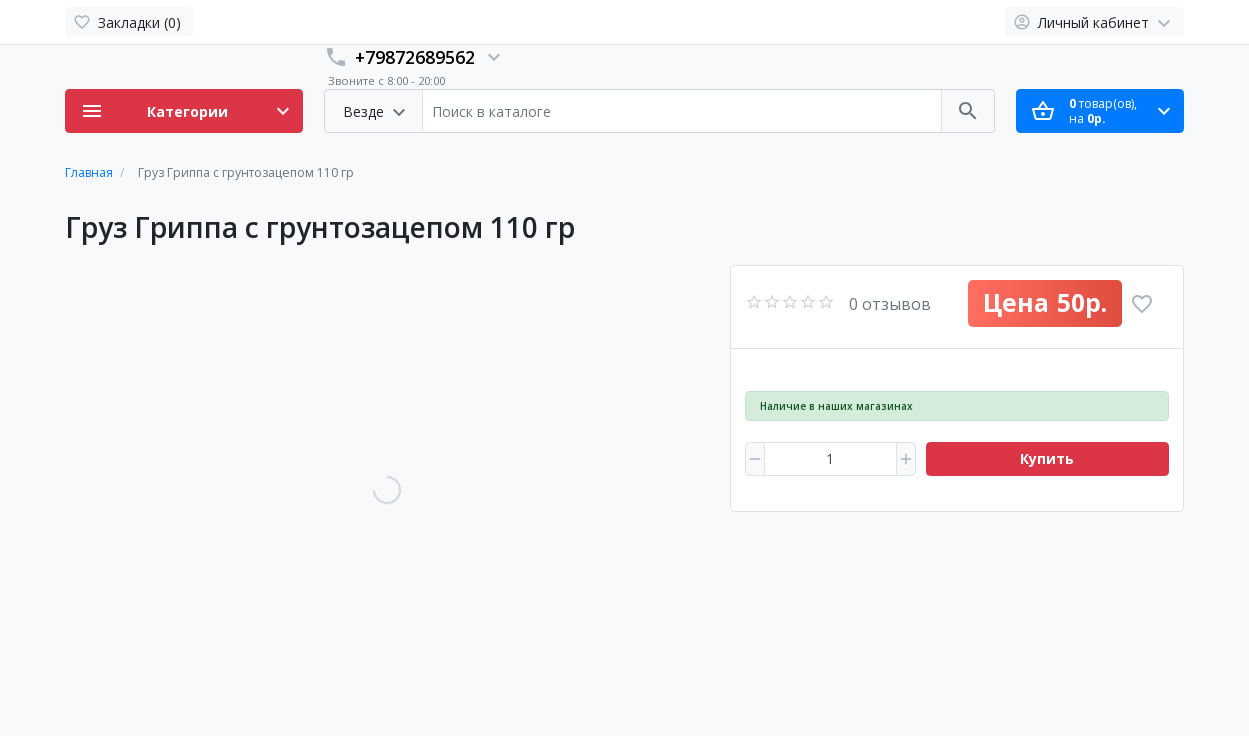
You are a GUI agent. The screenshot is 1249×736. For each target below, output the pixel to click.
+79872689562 (415, 57)
